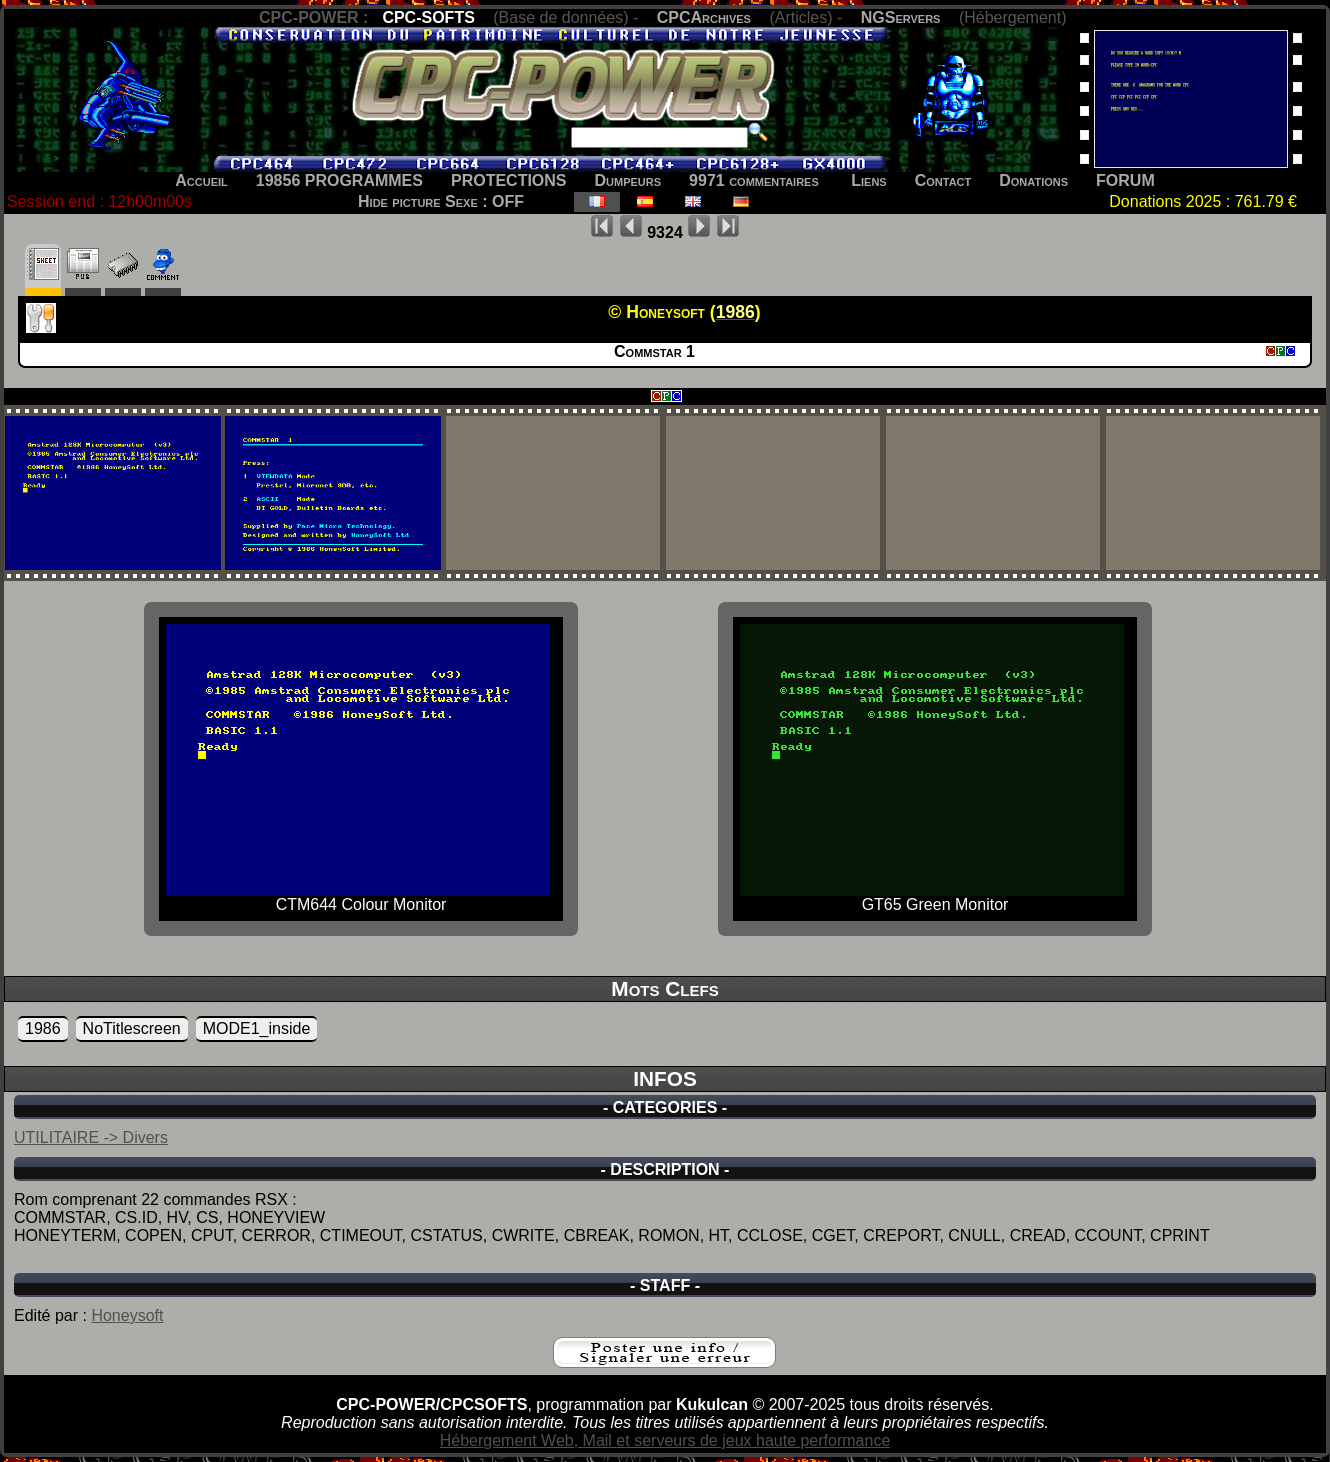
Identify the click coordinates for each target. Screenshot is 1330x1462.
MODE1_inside (257, 1028)
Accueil (201, 180)
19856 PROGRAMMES (339, 180)
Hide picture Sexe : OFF (441, 201)
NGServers (901, 17)
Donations (1033, 180)
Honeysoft (127, 1315)
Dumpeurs (628, 180)
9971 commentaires (754, 180)
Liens (868, 180)
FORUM (1125, 180)
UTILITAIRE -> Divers (91, 1137)
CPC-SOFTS (428, 17)
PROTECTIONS (509, 180)
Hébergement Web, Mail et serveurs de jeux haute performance (665, 1440)
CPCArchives (704, 17)
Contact (943, 180)
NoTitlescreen (132, 1028)
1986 (43, 1028)
